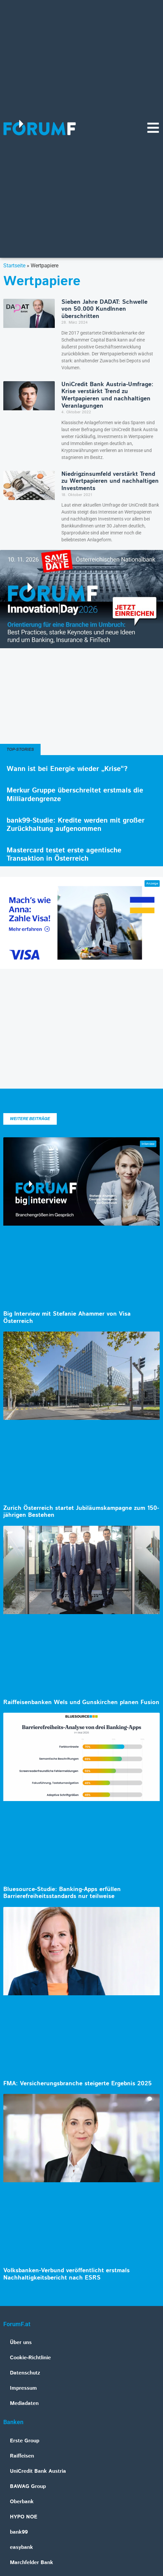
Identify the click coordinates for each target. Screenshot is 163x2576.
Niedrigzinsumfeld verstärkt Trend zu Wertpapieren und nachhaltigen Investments (110, 481)
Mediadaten (24, 2403)
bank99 (19, 2532)
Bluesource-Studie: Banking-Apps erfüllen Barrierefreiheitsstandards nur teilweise (62, 1893)
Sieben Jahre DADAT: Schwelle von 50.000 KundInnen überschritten (104, 309)
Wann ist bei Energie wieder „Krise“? (67, 769)
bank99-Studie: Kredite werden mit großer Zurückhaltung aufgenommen (76, 825)
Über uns (21, 2342)
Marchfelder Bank (31, 2562)
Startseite (14, 265)
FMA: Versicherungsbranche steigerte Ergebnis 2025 (77, 2083)
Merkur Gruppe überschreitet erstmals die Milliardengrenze (75, 795)
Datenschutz (25, 2373)
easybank (21, 2547)
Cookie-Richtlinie (30, 2358)
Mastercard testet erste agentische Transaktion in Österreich (64, 854)
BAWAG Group (28, 2486)
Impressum (23, 2388)
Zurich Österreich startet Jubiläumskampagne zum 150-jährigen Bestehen (81, 1512)
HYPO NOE (23, 2517)
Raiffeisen (22, 2456)
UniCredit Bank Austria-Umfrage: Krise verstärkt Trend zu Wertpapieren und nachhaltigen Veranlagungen (107, 395)
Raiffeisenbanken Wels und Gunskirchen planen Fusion (81, 1702)
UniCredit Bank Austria (38, 2471)
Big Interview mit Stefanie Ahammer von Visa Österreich (67, 1318)
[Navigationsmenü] (153, 127)
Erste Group (24, 2441)
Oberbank (22, 2502)
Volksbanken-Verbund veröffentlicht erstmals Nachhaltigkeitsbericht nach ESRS (66, 2274)
